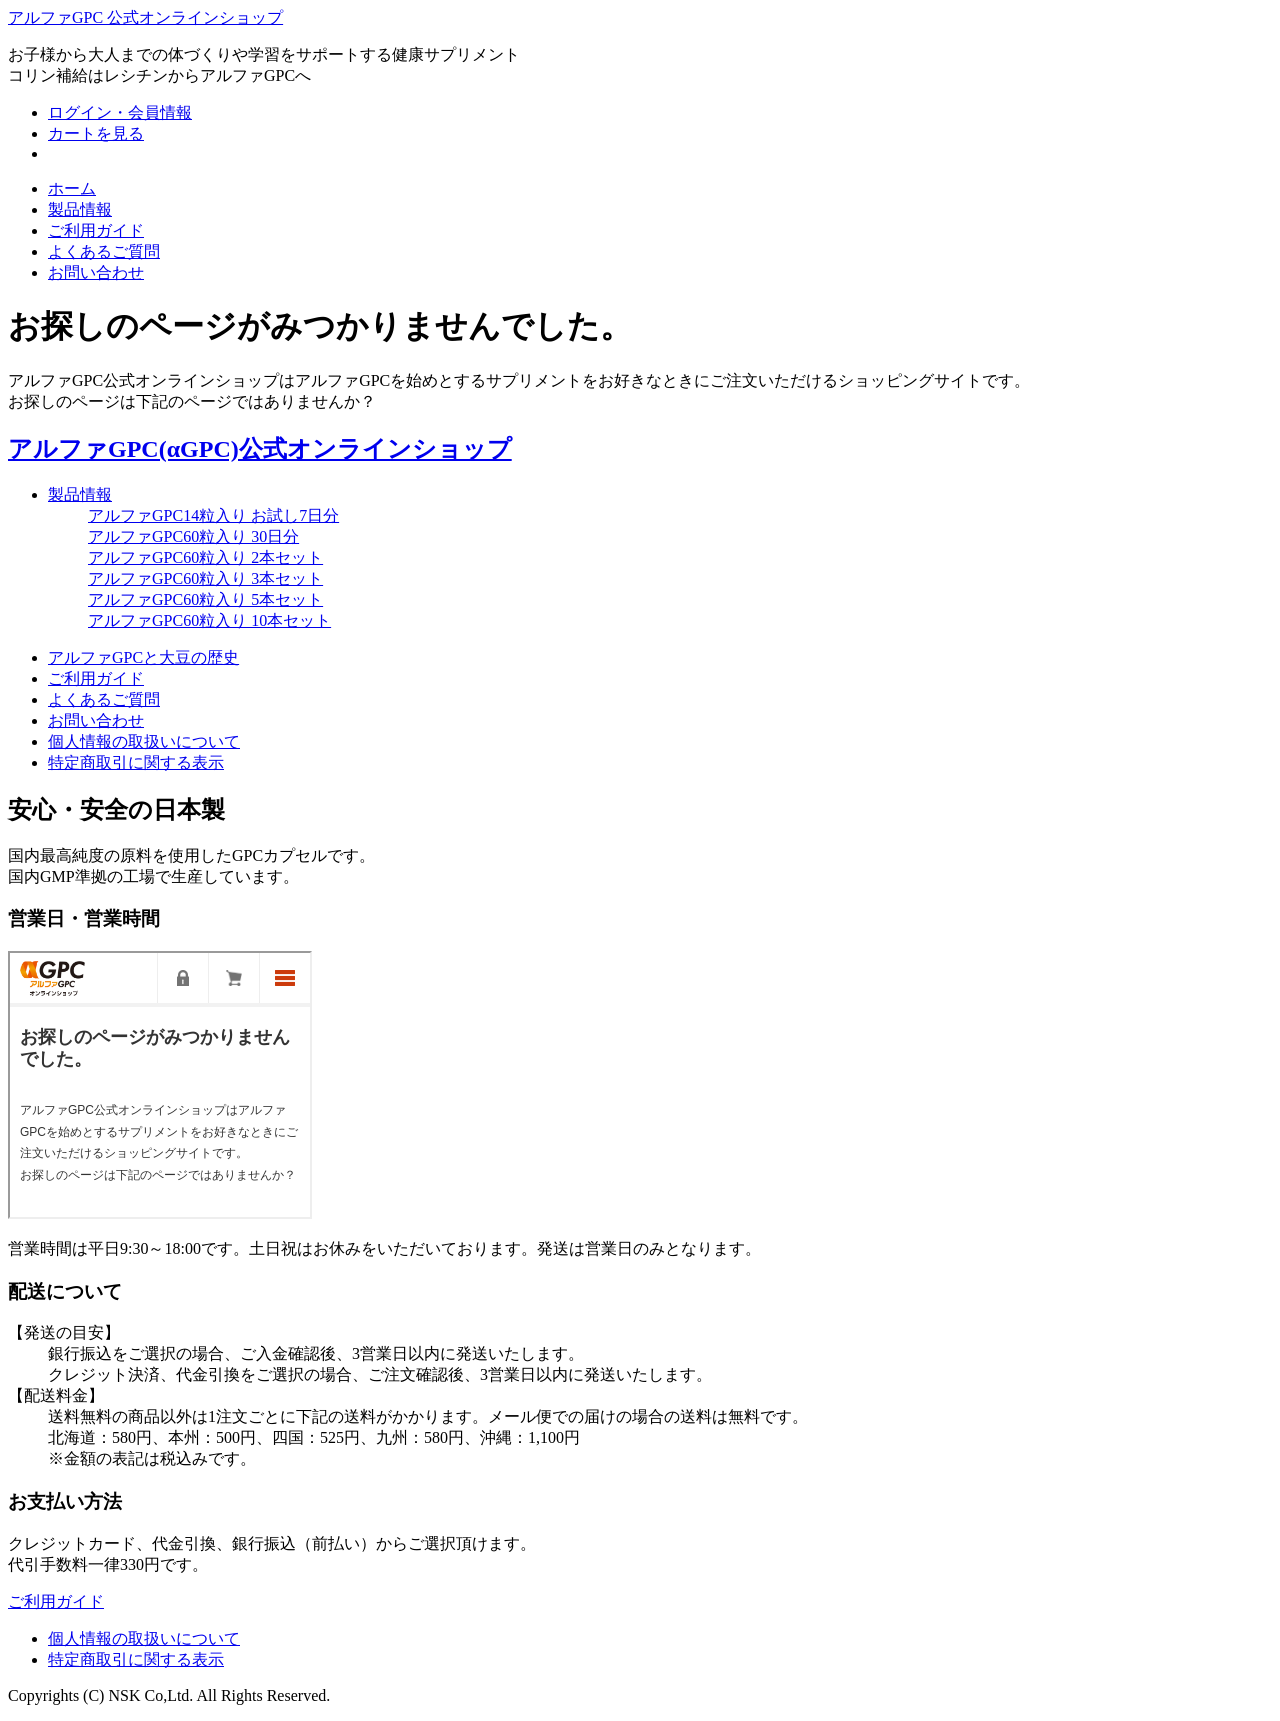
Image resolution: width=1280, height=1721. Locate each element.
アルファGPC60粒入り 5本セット (205, 599)
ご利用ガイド (96, 230)
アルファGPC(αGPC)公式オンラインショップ (260, 449)
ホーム (72, 188)
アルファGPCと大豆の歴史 (143, 657)
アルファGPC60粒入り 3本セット (205, 578)
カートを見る (96, 133)
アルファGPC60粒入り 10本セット (209, 620)
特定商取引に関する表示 (136, 762)
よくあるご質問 (104, 251)
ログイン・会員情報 (120, 112)
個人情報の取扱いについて (144, 741)
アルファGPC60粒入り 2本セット (205, 557)
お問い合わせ (96, 272)
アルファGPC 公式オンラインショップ (145, 17)
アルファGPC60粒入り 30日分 (193, 536)
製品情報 (80, 209)
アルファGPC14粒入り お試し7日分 (213, 515)
